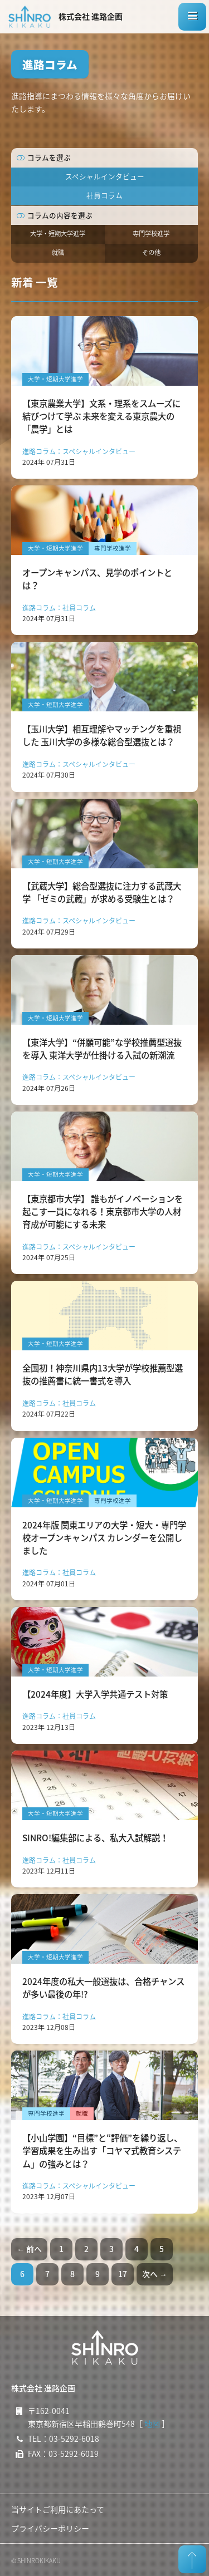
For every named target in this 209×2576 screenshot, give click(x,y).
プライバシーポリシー (50, 2528)
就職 (58, 252)
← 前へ (29, 2248)
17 (122, 2273)
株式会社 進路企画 (91, 16)
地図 (152, 2423)
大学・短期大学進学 (57, 233)
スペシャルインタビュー (104, 176)
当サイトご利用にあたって (57, 2509)
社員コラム (104, 195)
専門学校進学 (151, 233)
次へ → (154, 2273)
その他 (151, 252)
